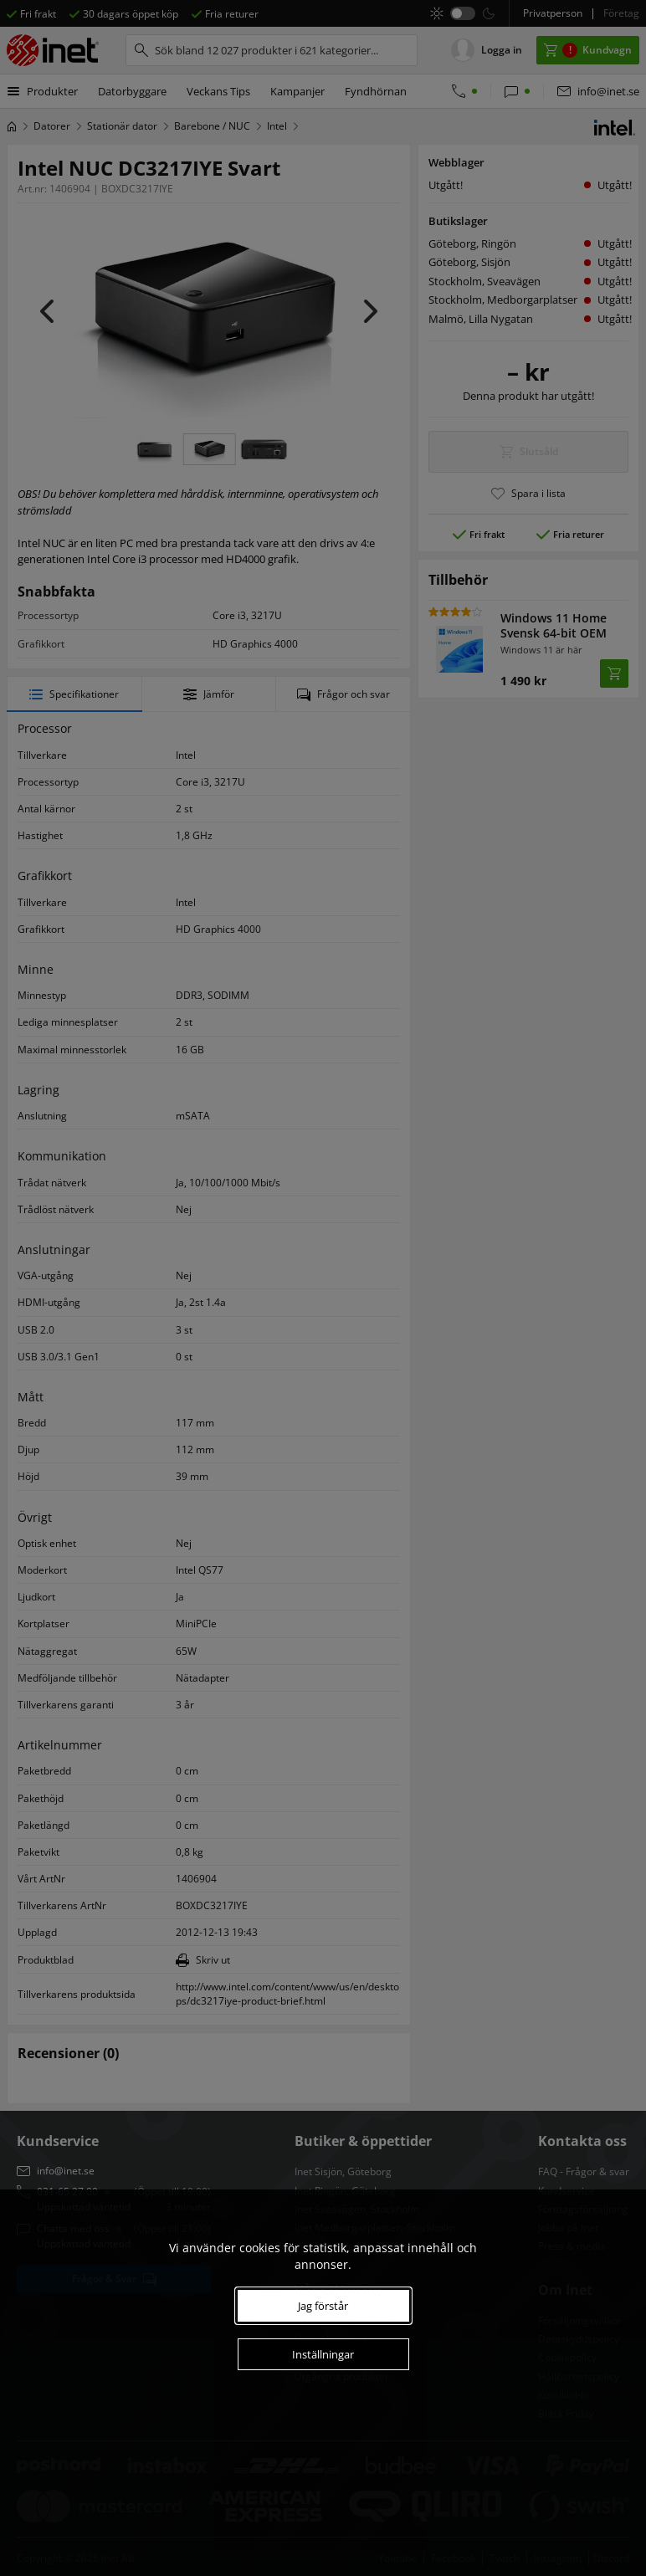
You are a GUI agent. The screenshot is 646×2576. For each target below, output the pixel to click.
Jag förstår (323, 2305)
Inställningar (323, 2354)
